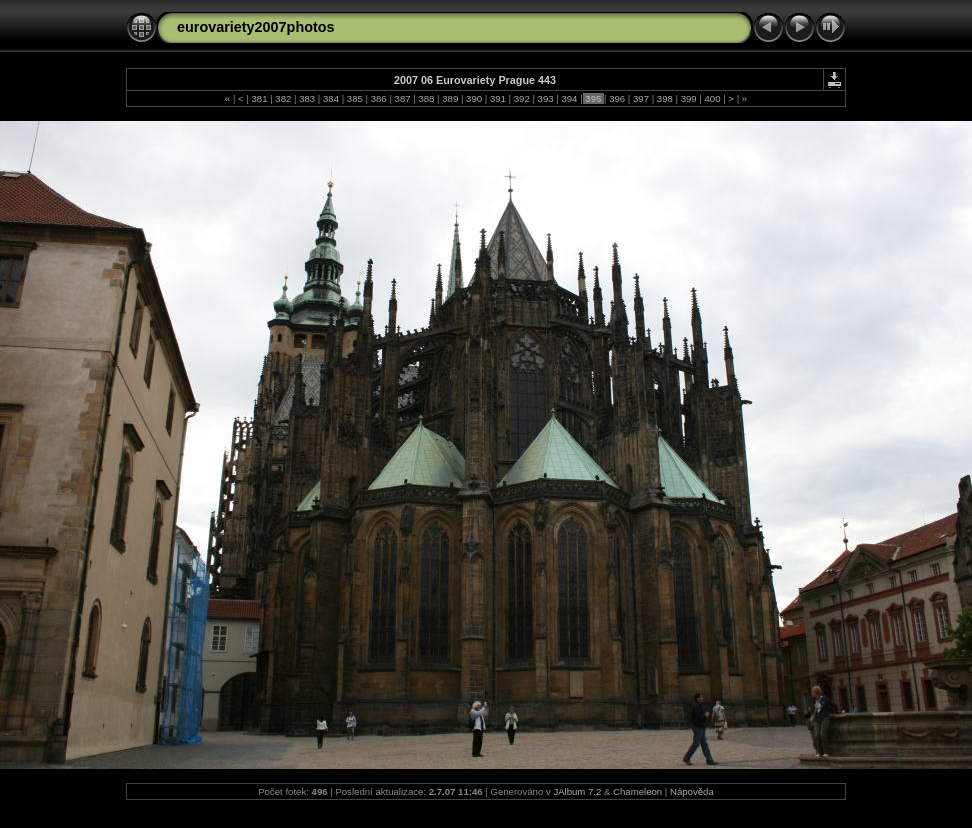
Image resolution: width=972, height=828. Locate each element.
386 (378, 98)
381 (259, 98)
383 (307, 98)
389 (450, 98)
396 (616, 98)
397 (640, 98)
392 (521, 98)
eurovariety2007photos (256, 27)
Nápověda (692, 791)
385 (354, 98)
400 (712, 98)
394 (569, 98)
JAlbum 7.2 (577, 791)
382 (283, 98)
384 (330, 98)
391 (497, 98)
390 (473, 98)
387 (402, 98)
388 (426, 98)
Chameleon (637, 791)
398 (664, 98)
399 (688, 98)
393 (545, 98)
